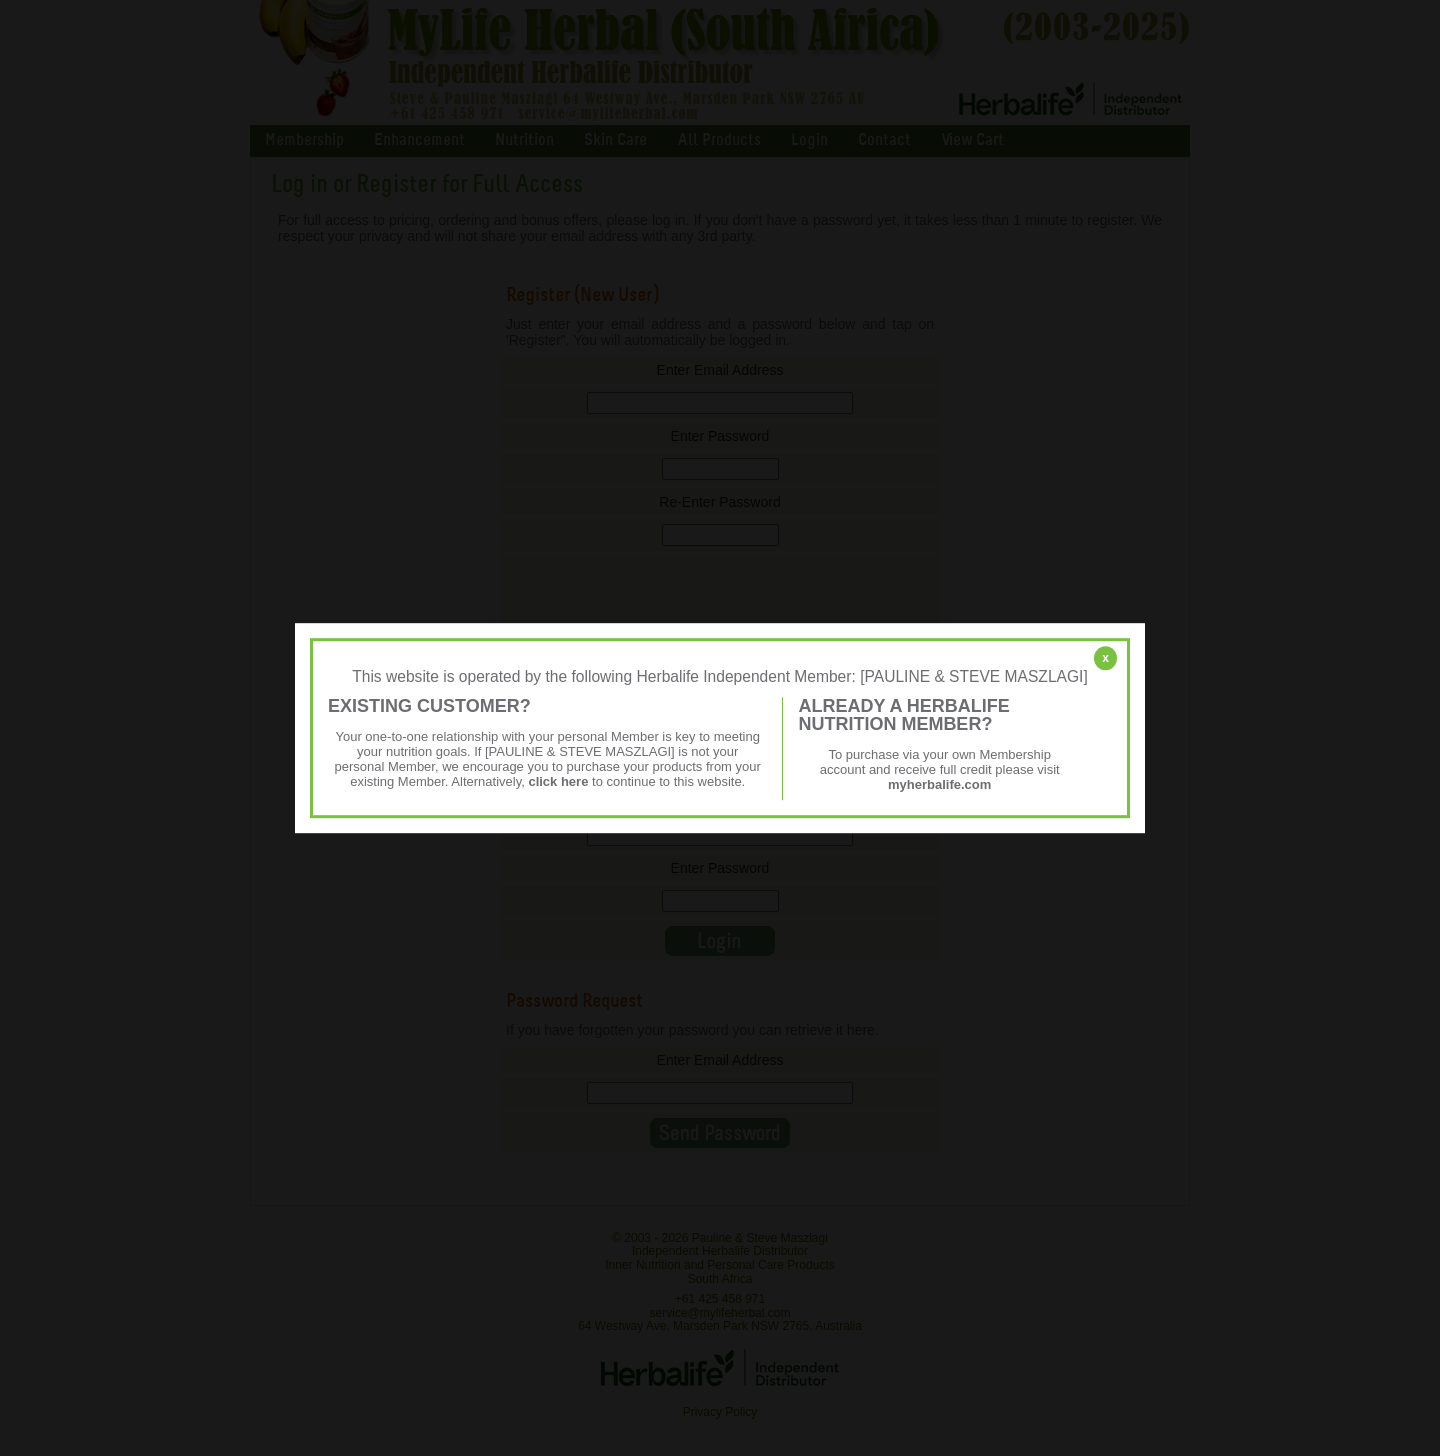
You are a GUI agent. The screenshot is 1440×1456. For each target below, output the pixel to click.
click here (558, 781)
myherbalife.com (939, 784)
